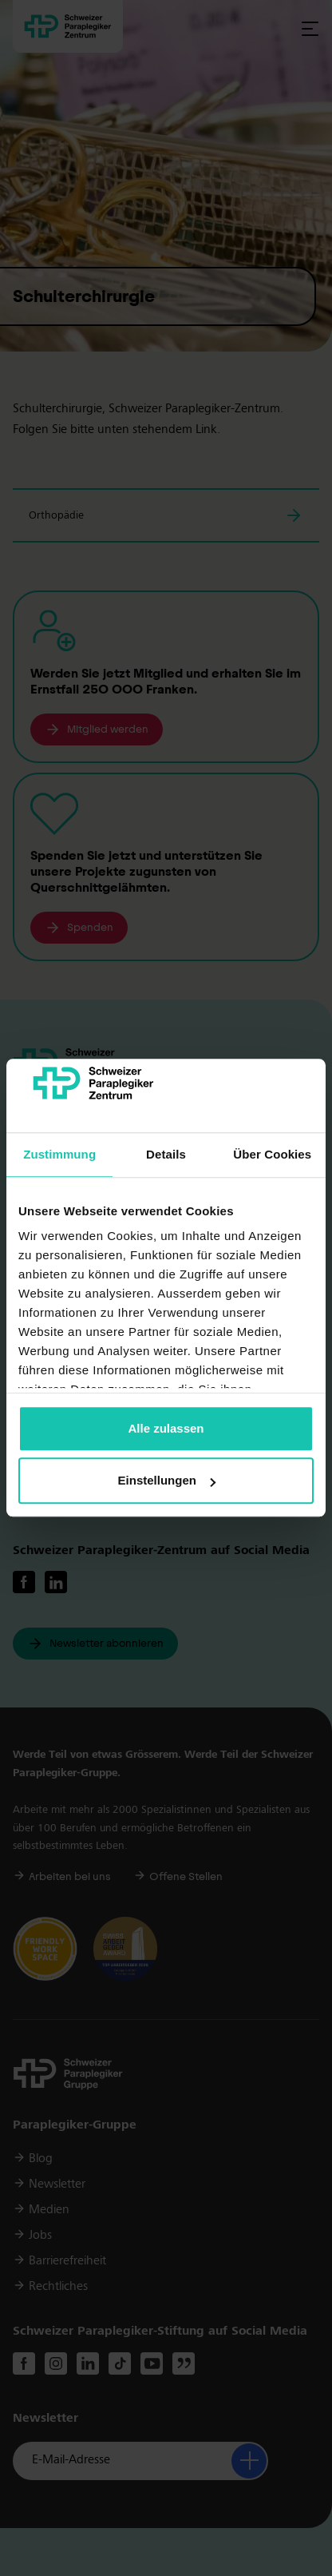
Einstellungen (166, 1481)
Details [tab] (166, 1154)
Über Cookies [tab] (272, 1154)
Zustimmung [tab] (59, 1154)
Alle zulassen (166, 1428)
